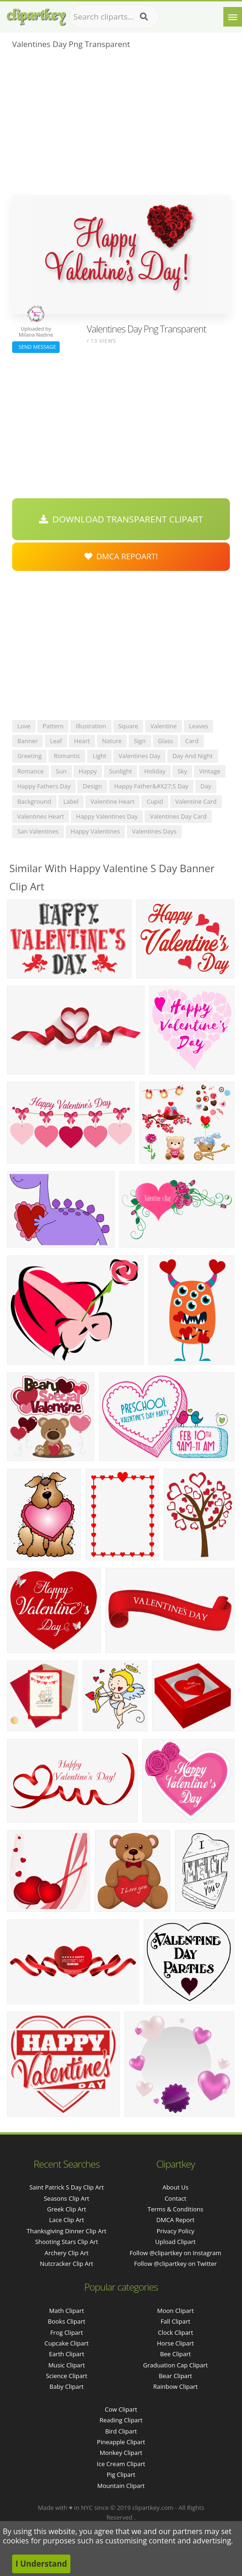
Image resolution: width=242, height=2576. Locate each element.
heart (82, 741)
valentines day (139, 756)
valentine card (196, 801)
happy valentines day (107, 816)
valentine (163, 726)
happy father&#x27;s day (151, 786)
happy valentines (95, 831)
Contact (176, 2198)
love (23, 726)
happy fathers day (44, 786)
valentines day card (178, 816)
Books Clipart (66, 2321)
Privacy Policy (175, 2231)
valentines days (154, 831)
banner (27, 741)
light (99, 756)
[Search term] (114, 17)
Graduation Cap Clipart (175, 2365)
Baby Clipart (66, 2386)
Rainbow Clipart (175, 2386)
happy (88, 771)
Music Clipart (66, 2365)
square (128, 726)
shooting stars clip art (66, 2241)
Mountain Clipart (121, 2485)
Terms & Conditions (175, 2209)
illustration (91, 726)
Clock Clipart (175, 2332)
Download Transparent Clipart (121, 519)
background (34, 801)
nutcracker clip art (66, 2263)
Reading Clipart (120, 2420)
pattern (52, 726)
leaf (56, 741)
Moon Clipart (175, 2310)
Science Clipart (66, 2376)
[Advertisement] (121, 125)
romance (30, 771)
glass (165, 741)
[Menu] (232, 17)
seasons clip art (66, 2198)
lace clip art (66, 2220)
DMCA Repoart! (121, 556)
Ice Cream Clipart (121, 2464)
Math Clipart (66, 2310)
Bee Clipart (175, 2354)
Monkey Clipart (121, 2452)
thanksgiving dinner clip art (66, 2231)
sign (139, 741)
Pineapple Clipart (121, 2442)
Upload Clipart (175, 2241)
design (92, 786)
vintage (209, 771)
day (206, 786)
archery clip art (66, 2253)
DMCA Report (175, 2220)
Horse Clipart (175, 2343)
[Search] (143, 16)
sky (182, 771)
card (192, 741)
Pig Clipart (121, 2474)
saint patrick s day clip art (66, 2187)
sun (61, 771)
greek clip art (66, 2209)
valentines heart (40, 816)
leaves (198, 726)
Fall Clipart (175, 2321)
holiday (155, 771)
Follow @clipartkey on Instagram (175, 2253)
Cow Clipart (121, 2409)
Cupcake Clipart (66, 2343)
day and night (193, 756)
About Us (175, 2187)
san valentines (38, 831)
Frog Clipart (66, 2332)
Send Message (36, 346)
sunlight (120, 771)
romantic (67, 756)
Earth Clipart (66, 2354)
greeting (29, 756)
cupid (154, 801)
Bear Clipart (176, 2376)
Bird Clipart (121, 2431)
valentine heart (112, 801)
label (71, 801)
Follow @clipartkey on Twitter (175, 2263)
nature (112, 741)
